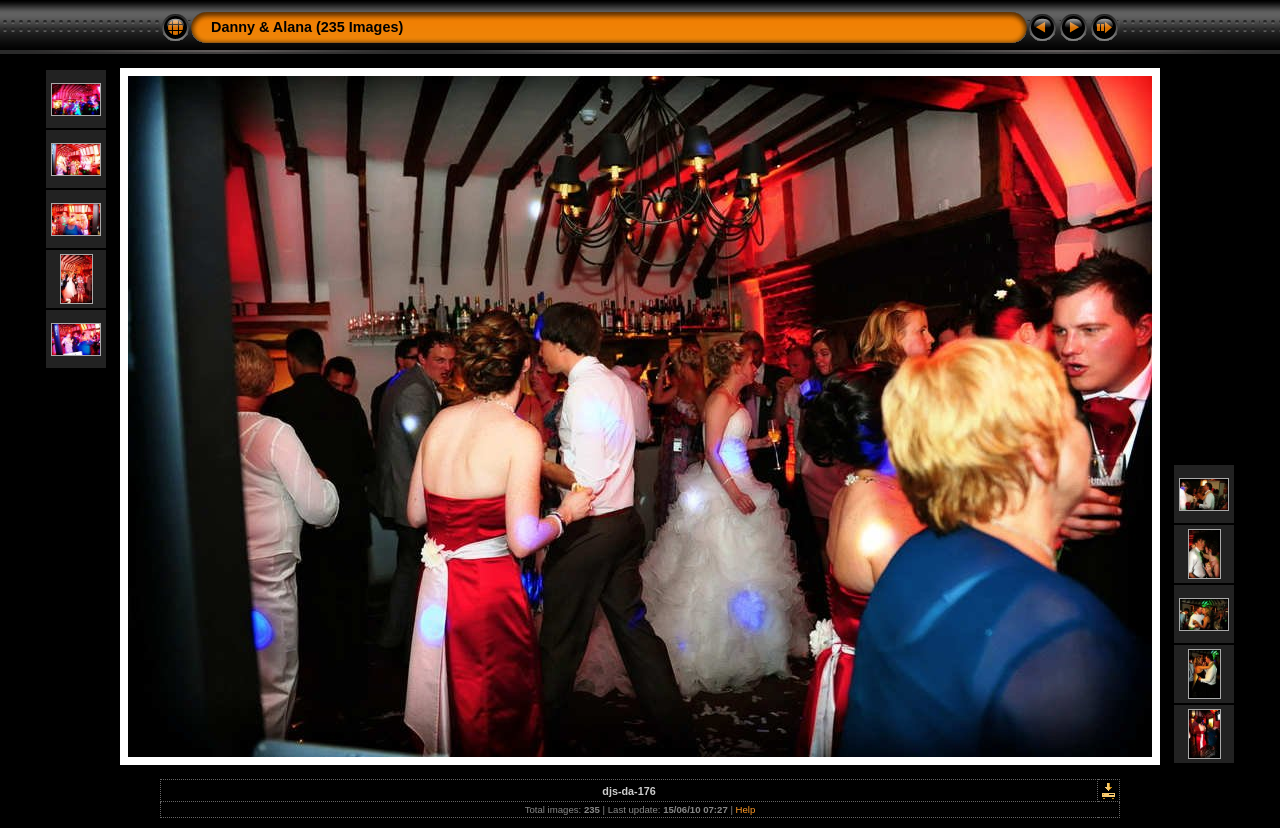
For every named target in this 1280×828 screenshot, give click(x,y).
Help (746, 809)
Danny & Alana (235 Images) (307, 27)
